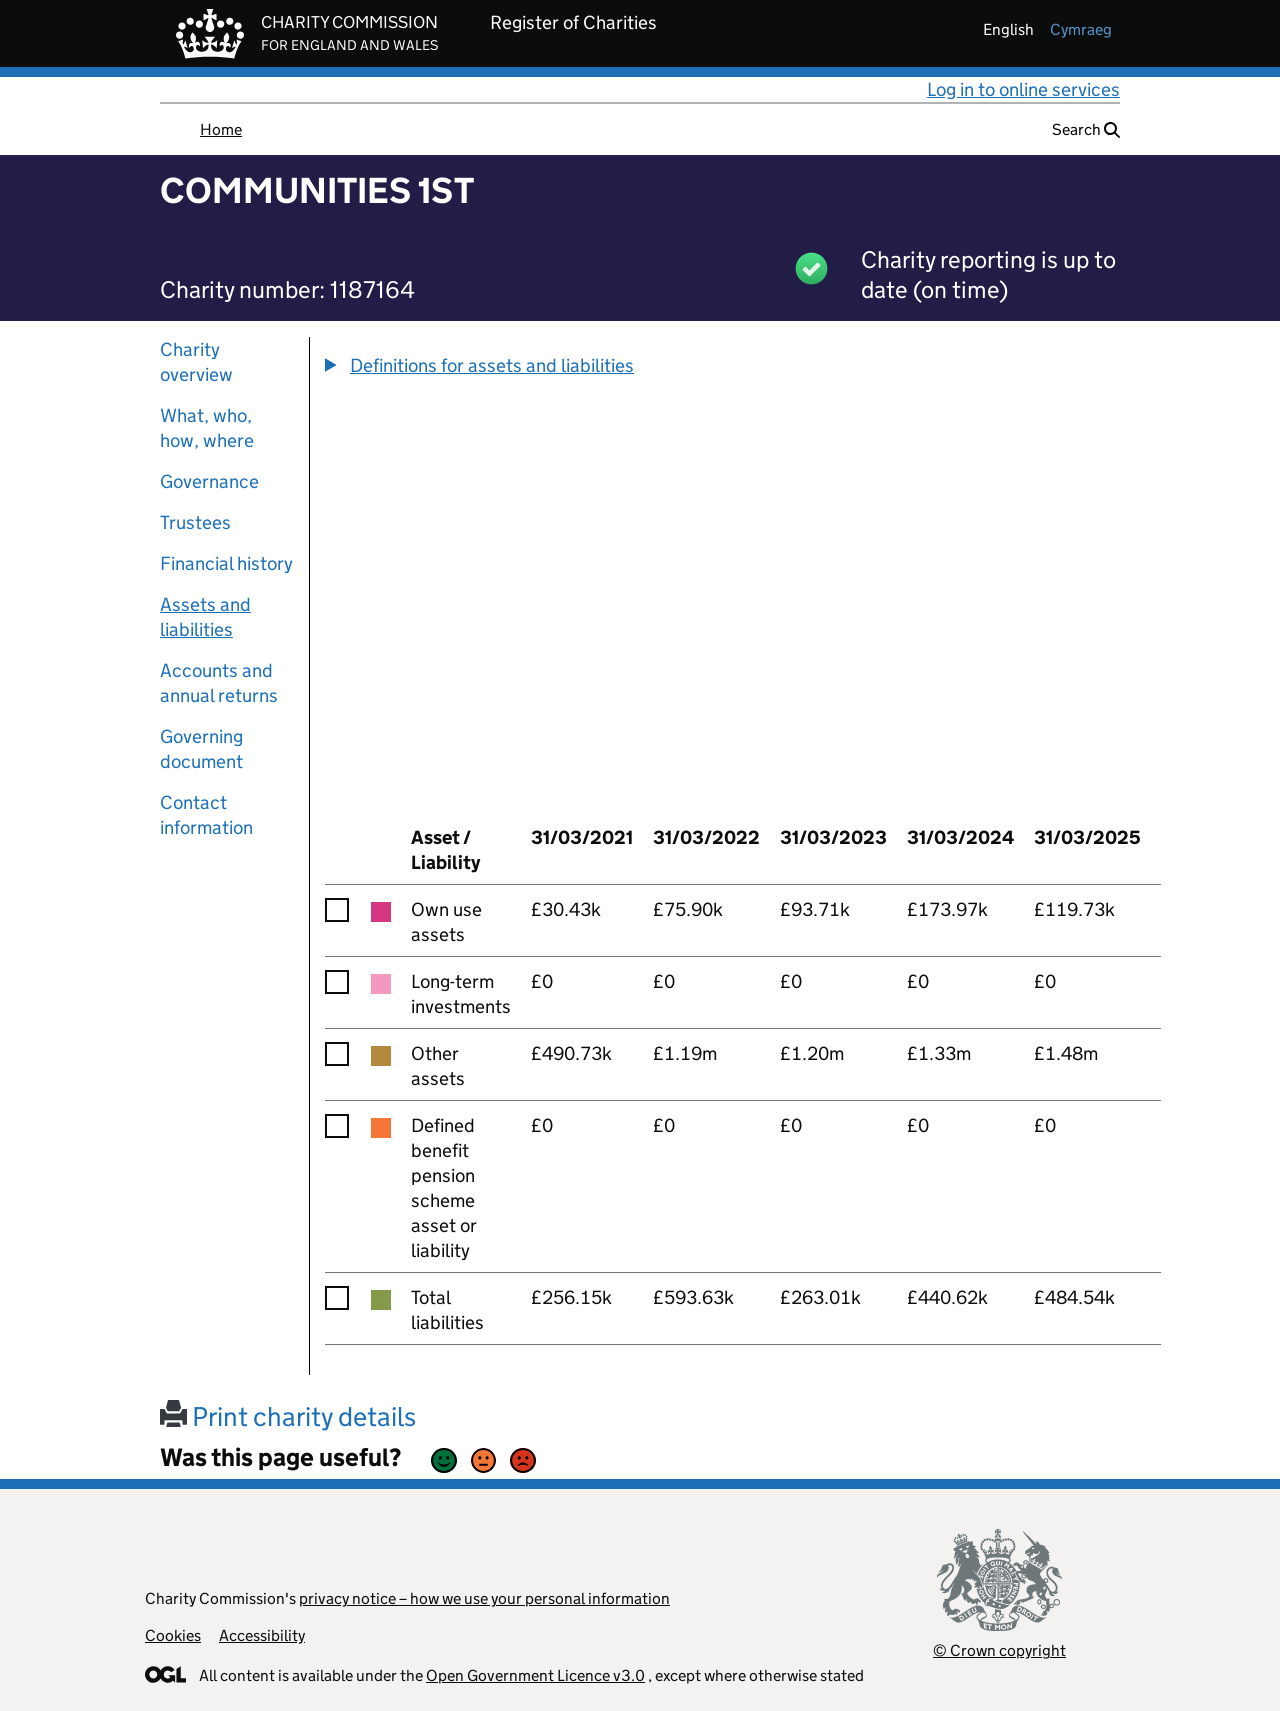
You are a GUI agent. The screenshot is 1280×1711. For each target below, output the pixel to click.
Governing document (201, 749)
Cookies (173, 1635)
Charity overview (196, 362)
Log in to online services (1023, 89)
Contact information (206, 815)
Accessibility (262, 1635)
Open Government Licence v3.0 (535, 1675)
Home (221, 129)
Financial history (226, 563)
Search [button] (1086, 129)
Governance (209, 481)
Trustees (195, 522)
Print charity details (288, 1416)
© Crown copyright (999, 1650)
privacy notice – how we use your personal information (484, 1598)
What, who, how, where (207, 428)
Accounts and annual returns (219, 683)
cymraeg (1081, 29)
